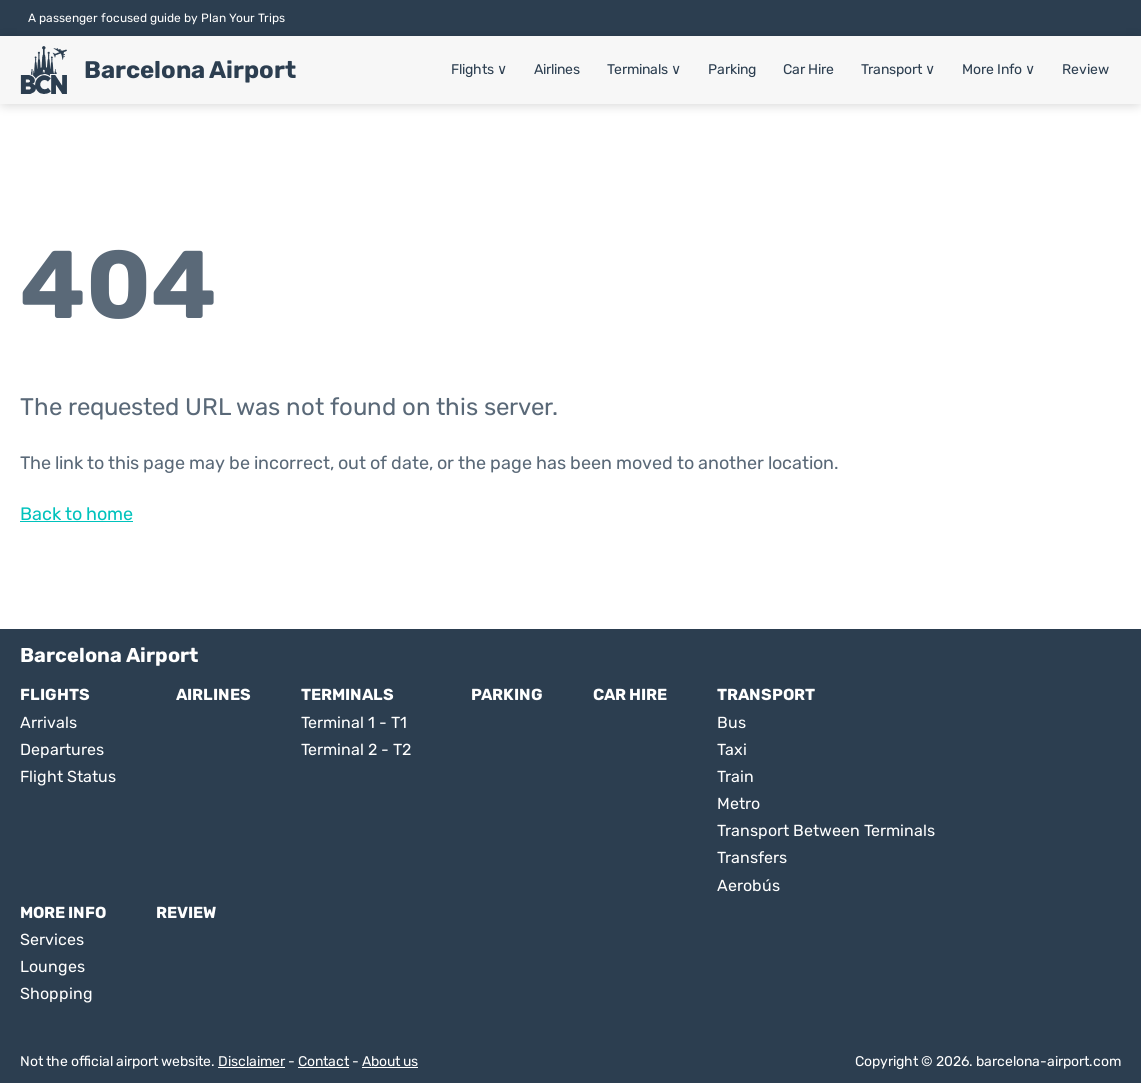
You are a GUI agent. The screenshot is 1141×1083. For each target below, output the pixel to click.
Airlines (557, 69)
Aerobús (748, 885)
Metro (738, 803)
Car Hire (808, 69)
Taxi (732, 749)
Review (1085, 69)
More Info (998, 69)
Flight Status (68, 776)
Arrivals (48, 722)
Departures (62, 749)
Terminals (644, 69)
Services (52, 939)
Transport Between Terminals (826, 830)
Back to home (76, 514)
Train (735, 776)
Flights (479, 69)
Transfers (752, 857)
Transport (898, 69)
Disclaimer (251, 1061)
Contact (323, 1061)
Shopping (56, 993)
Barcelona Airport (190, 70)
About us (390, 1061)
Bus (731, 722)
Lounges (52, 966)
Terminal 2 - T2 (356, 749)
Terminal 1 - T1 (354, 722)
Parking (732, 69)
